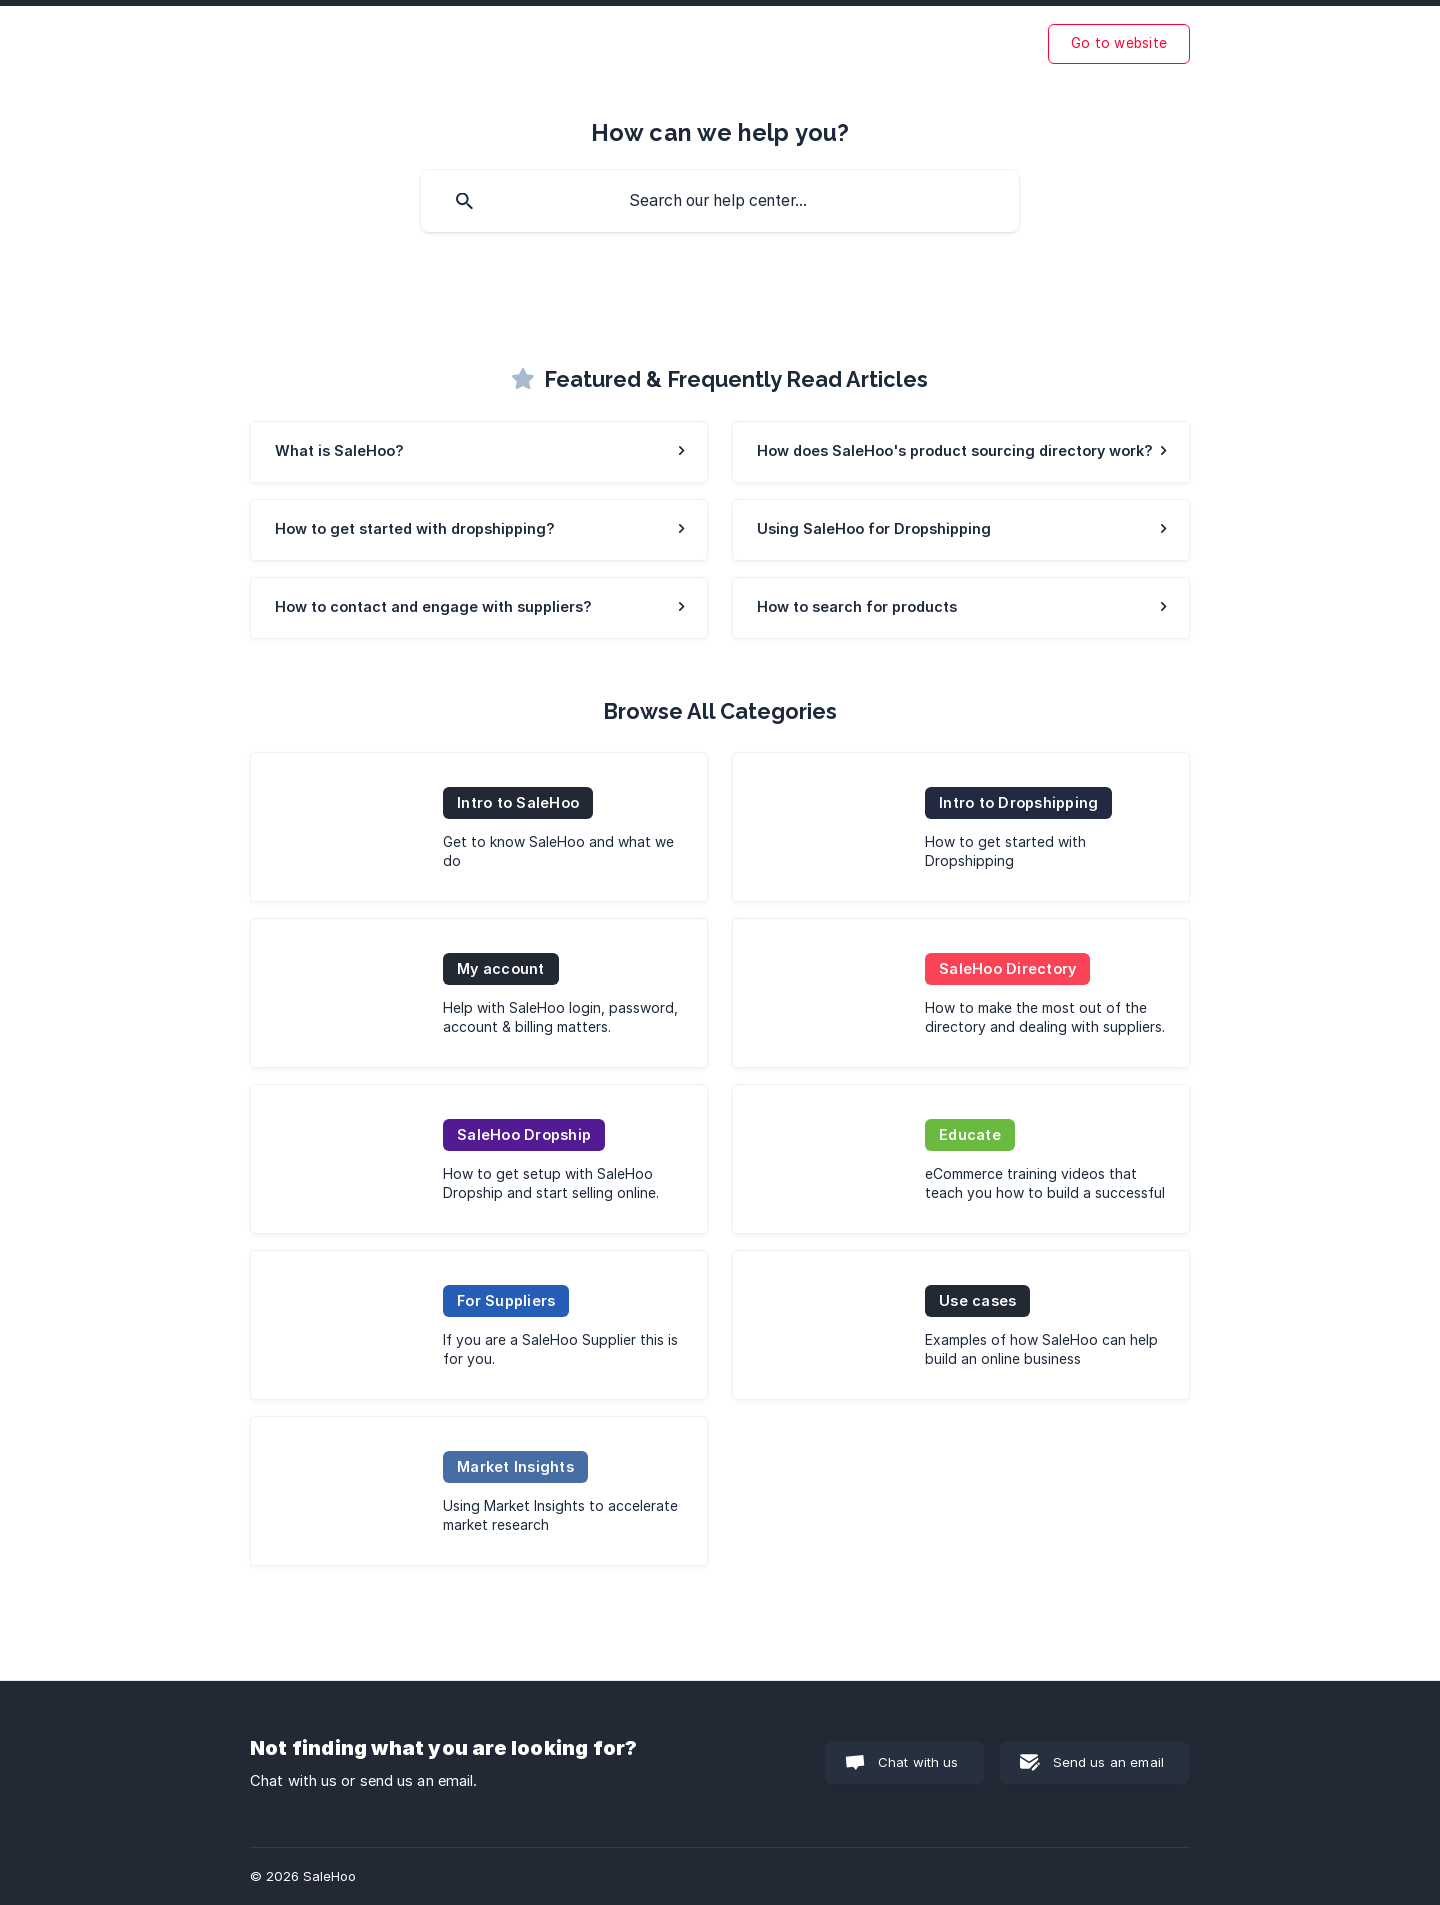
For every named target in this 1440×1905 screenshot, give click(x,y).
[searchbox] (720, 201)
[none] (1119, 44)
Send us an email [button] (1108, 1762)
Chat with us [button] (918, 1762)
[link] (479, 452)
